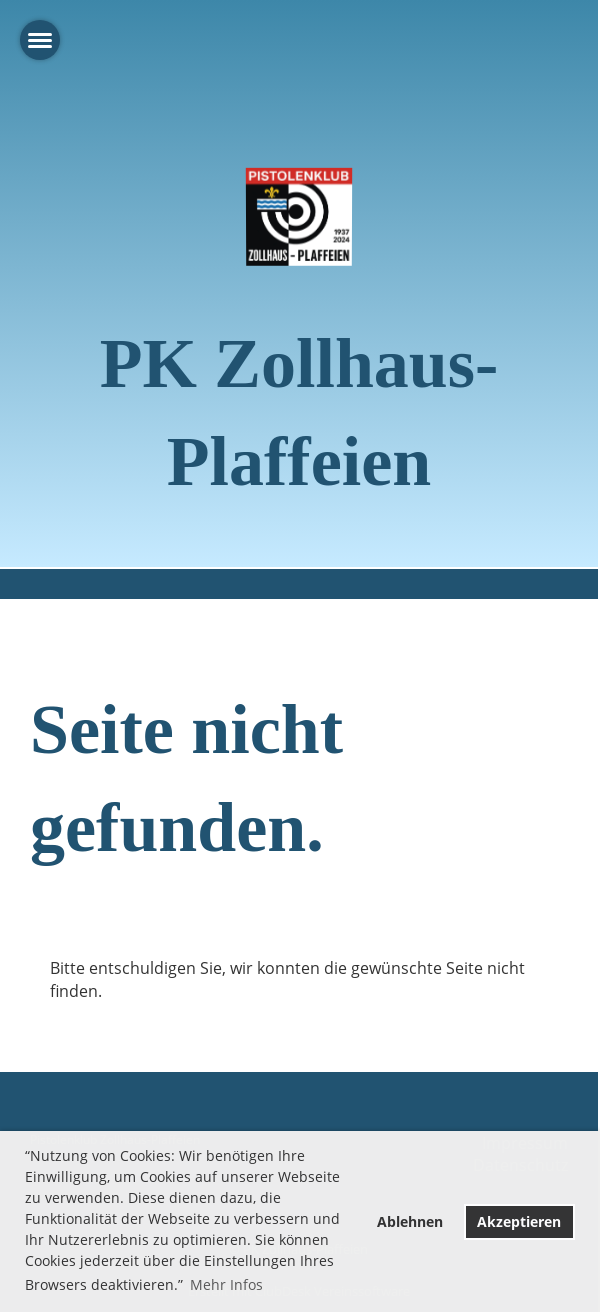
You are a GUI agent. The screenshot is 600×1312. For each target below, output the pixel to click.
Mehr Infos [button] (226, 1284)
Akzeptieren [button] (519, 1221)
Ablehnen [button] (410, 1221)
